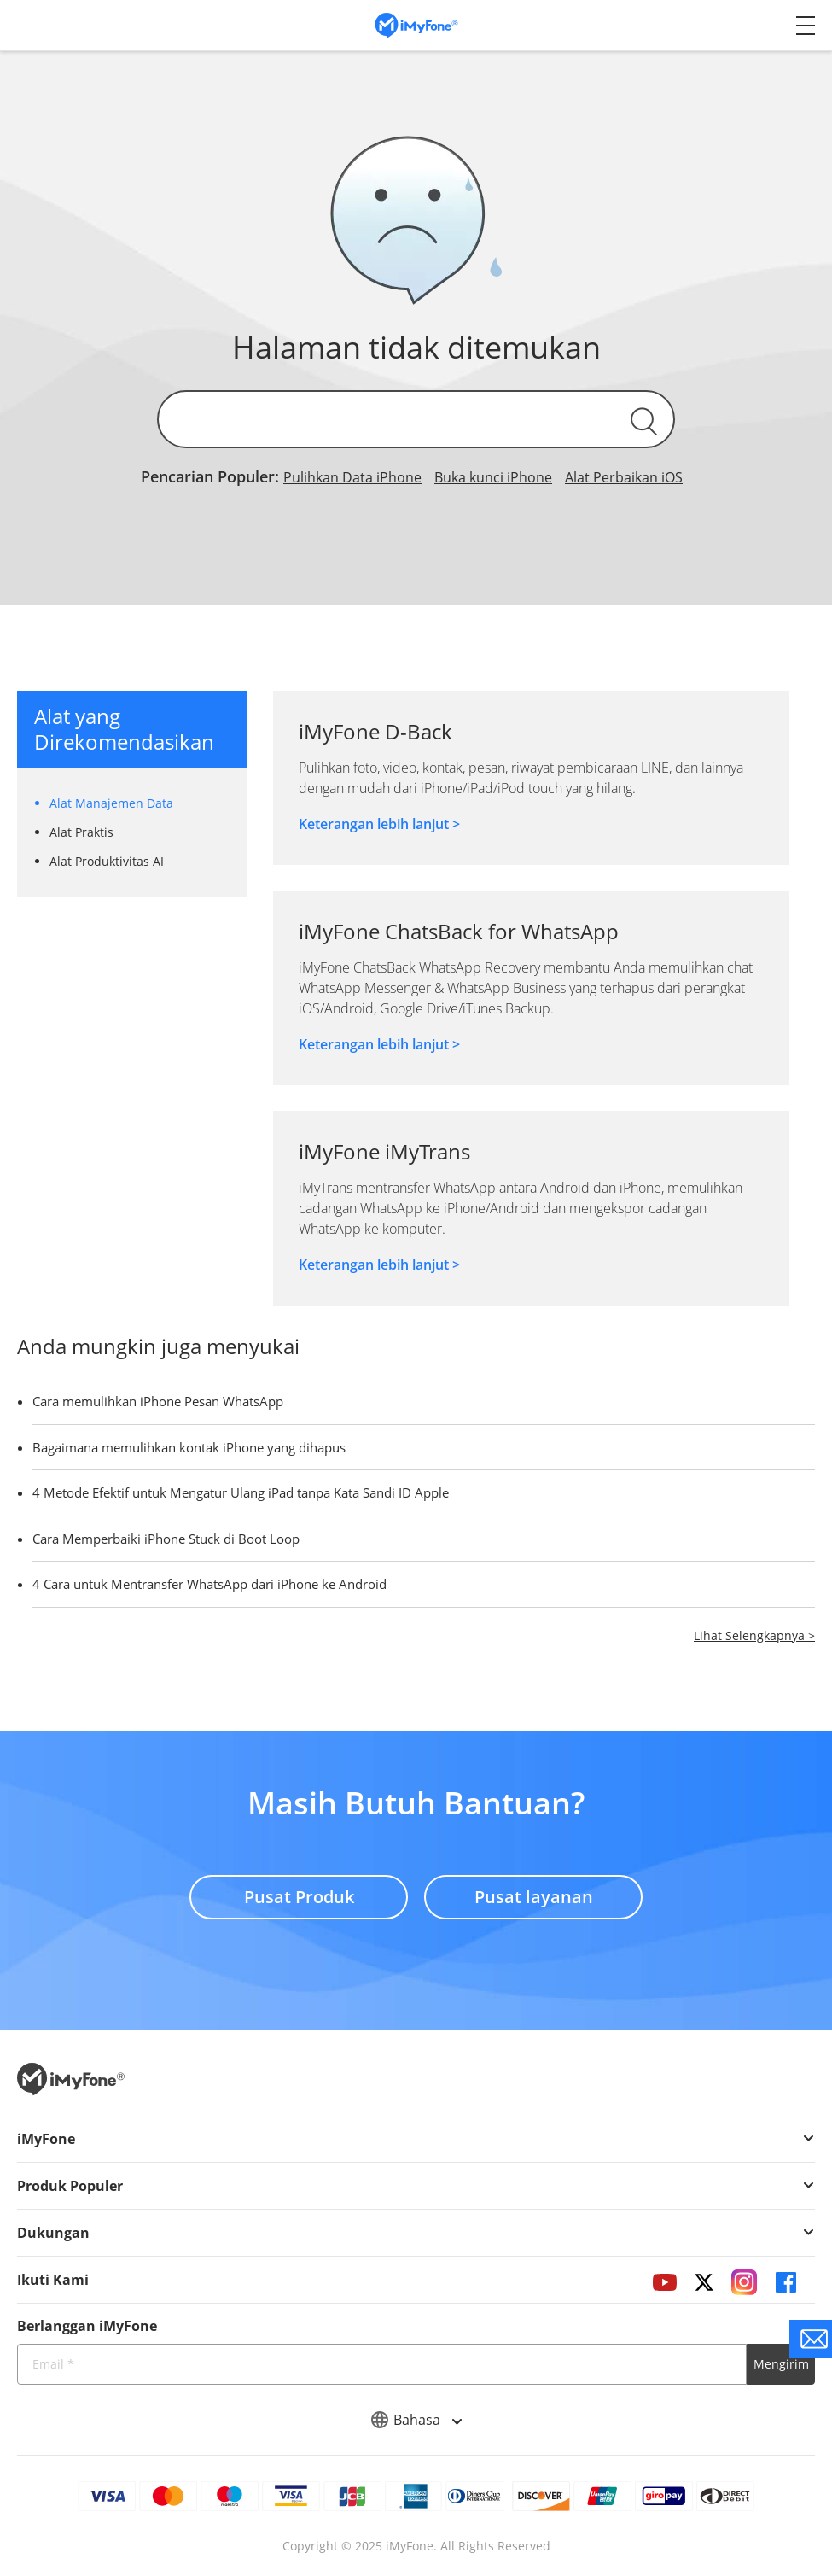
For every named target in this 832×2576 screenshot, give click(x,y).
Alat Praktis (81, 832)
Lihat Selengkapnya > (754, 1635)
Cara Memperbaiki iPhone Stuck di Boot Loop (166, 1538)
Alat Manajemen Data (111, 803)
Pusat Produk (299, 1896)
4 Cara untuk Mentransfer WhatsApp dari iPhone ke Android (209, 1583)
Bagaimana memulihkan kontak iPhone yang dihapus (189, 1447)
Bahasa (416, 2419)
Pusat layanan (533, 1896)
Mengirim (781, 2364)
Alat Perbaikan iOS (624, 477)
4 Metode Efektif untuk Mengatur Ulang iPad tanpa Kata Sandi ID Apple (240, 1492)
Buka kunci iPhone (493, 477)
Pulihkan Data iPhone (352, 477)
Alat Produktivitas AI (106, 861)
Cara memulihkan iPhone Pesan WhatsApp (157, 1401)
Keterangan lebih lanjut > (379, 824)
